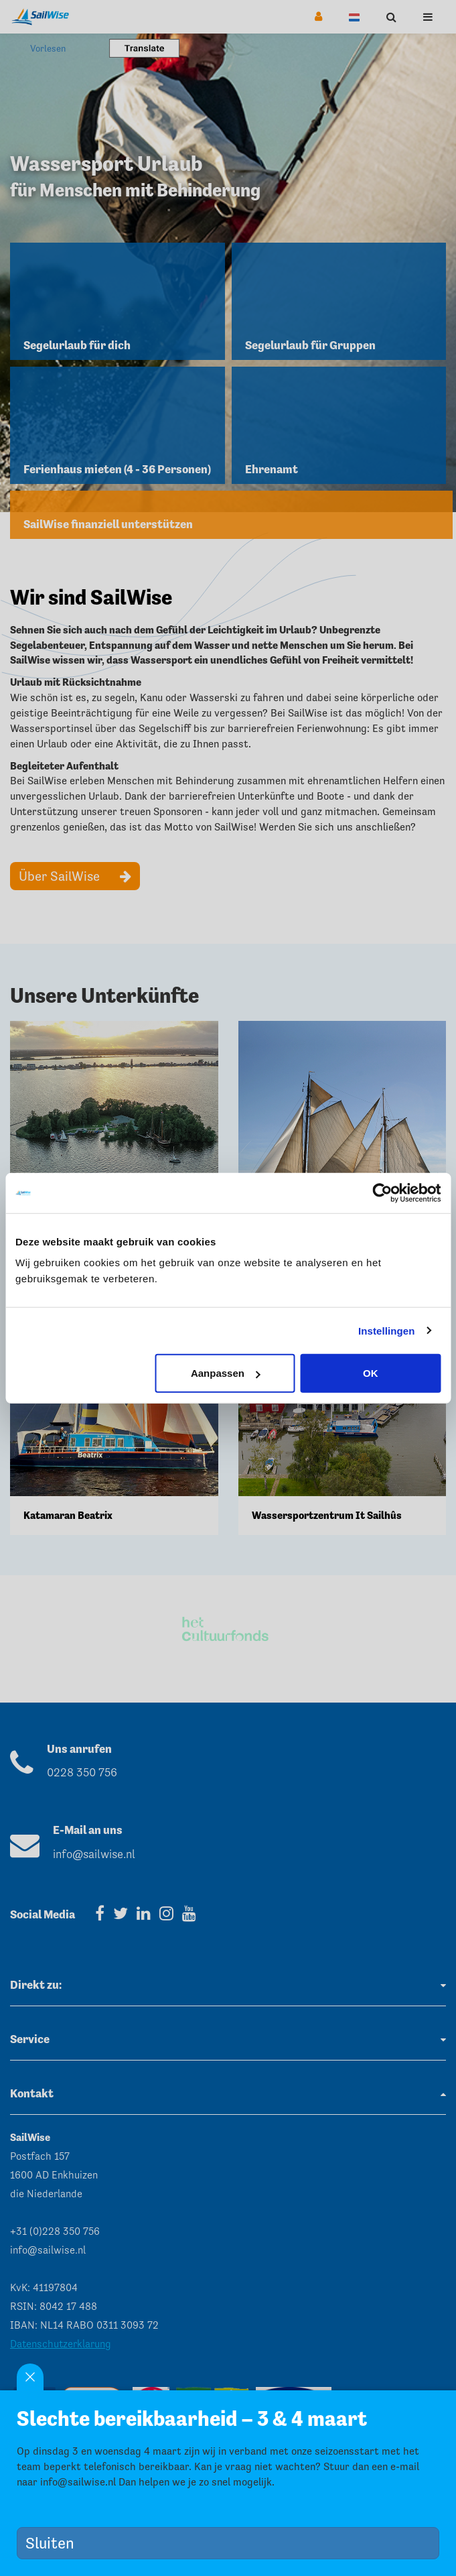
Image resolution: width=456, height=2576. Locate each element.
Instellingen (386, 1330)
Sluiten (54, 2542)
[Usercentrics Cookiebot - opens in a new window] (382, 1192)
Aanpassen (225, 1373)
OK (370, 1373)
